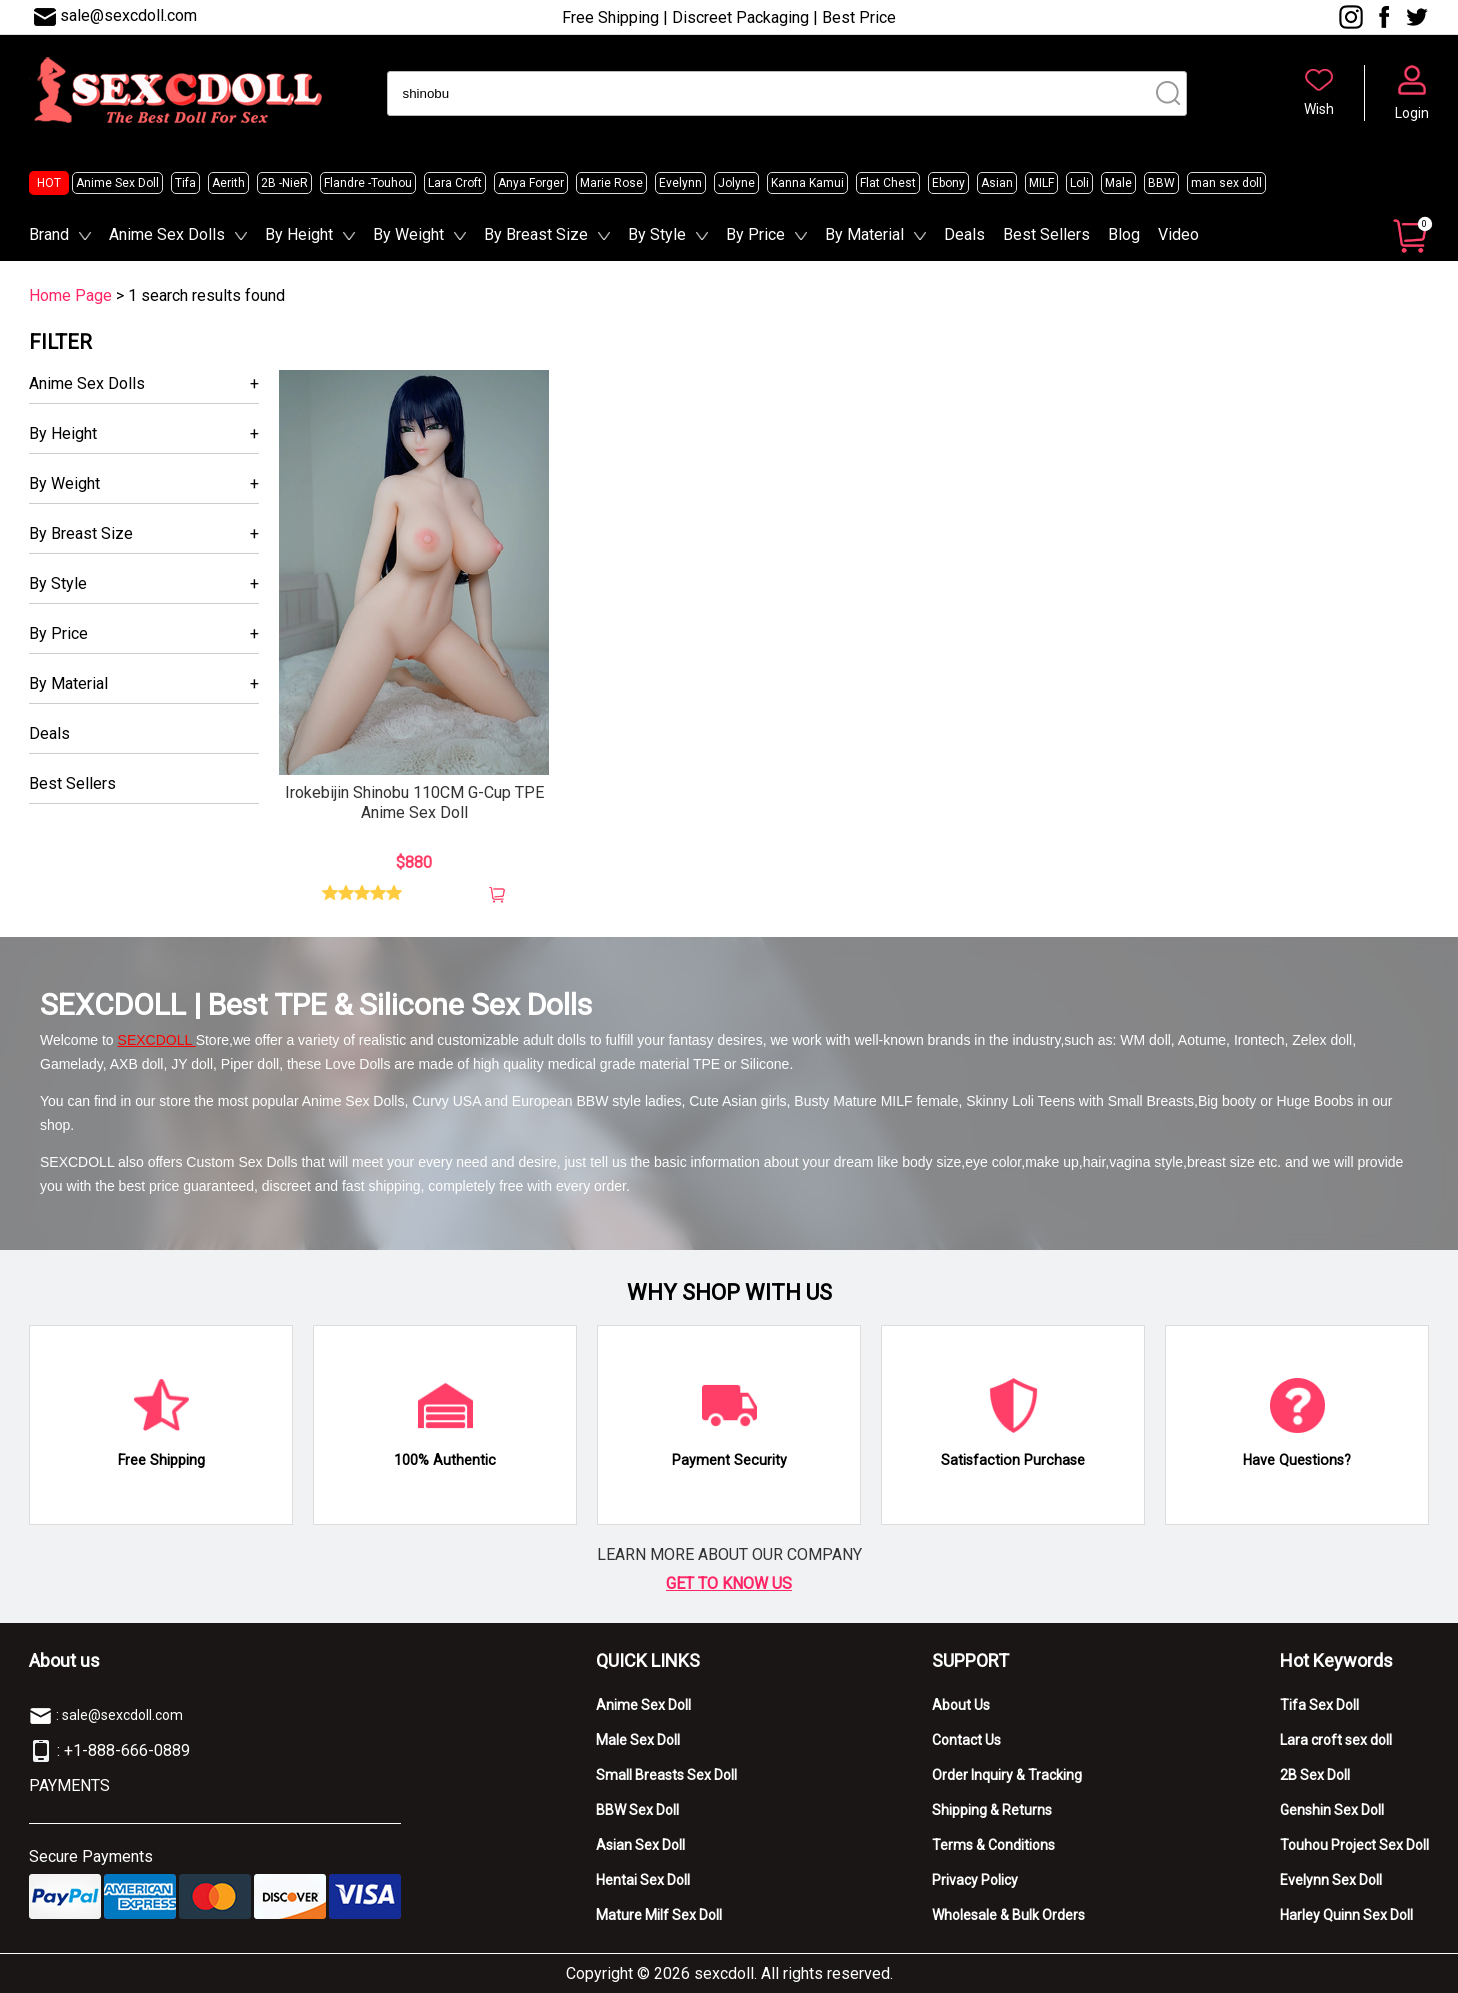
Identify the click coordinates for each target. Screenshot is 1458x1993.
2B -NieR (284, 183)
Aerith (228, 183)
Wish (1319, 109)
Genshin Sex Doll (1332, 1810)
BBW (1161, 183)
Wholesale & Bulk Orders (1008, 1915)
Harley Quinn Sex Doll (1346, 1915)
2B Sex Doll (1315, 1775)
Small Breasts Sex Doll (666, 1775)
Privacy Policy (975, 1880)
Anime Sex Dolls (167, 234)
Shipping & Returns (992, 1810)
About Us (961, 1705)
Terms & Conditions (993, 1845)
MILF (1041, 183)
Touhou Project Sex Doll (1354, 1845)
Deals (964, 234)
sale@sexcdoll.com (128, 15)
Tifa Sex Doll (1319, 1705)
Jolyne (736, 183)
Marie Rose (611, 183)
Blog (1124, 234)
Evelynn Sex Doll (1331, 1880)
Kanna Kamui (807, 183)
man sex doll (1226, 183)
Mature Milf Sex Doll (659, 1915)
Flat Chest (888, 183)
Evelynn (680, 183)
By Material (864, 234)
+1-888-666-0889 (127, 1750)
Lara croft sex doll (1336, 1740)
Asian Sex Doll (640, 1845)
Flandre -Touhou (368, 183)
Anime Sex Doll (117, 183)
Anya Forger (531, 183)
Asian (997, 183)
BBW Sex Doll (637, 1810)
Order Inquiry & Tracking (1007, 1775)
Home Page (70, 295)
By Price (755, 234)
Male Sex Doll (638, 1740)
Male (1118, 183)
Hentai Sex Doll (643, 1880)
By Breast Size (536, 234)
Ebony (948, 183)
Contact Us (966, 1740)
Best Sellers (1046, 234)
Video (1178, 234)
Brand (49, 234)
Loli (1079, 183)
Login (1412, 113)
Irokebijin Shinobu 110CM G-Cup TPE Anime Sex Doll (414, 802)
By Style (657, 234)
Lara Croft (455, 183)
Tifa (185, 183)
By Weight (408, 234)
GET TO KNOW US (729, 1583)
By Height (299, 234)
